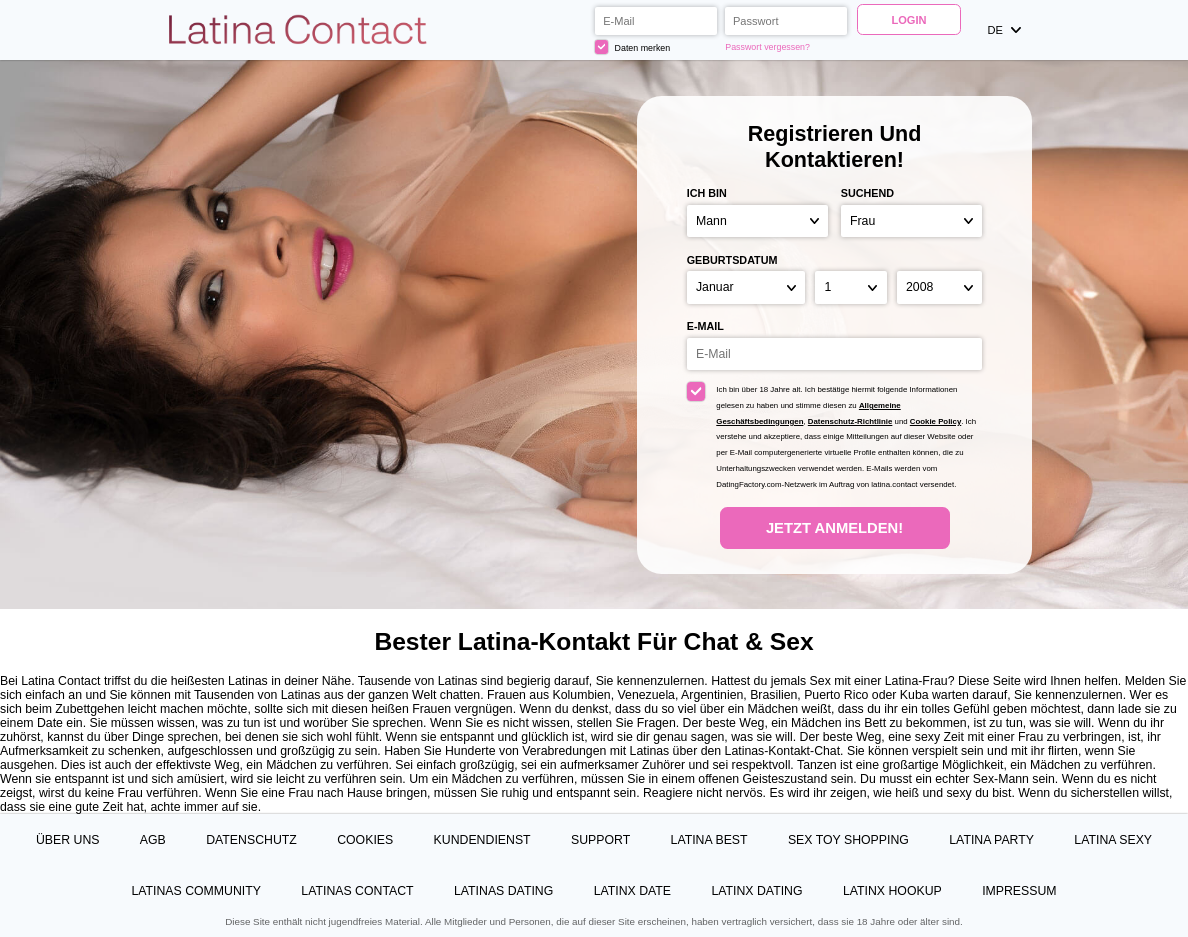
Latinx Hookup (892, 891)
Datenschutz (251, 840)
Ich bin (707, 193)
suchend (867, 193)
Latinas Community (196, 891)
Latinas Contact (357, 891)
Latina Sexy (1113, 840)
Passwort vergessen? (767, 47)
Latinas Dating (503, 891)
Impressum (1019, 891)
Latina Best (709, 840)
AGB (153, 840)
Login (908, 20)
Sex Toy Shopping (848, 840)
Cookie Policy (935, 421)
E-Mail (705, 326)
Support (600, 840)
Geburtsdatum (732, 260)
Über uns (68, 840)
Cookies (365, 840)
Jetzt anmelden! (834, 528)
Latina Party (991, 840)
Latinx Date (632, 891)
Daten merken (632, 46)
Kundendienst (482, 840)
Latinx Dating (756, 891)
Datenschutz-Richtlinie (850, 421)
